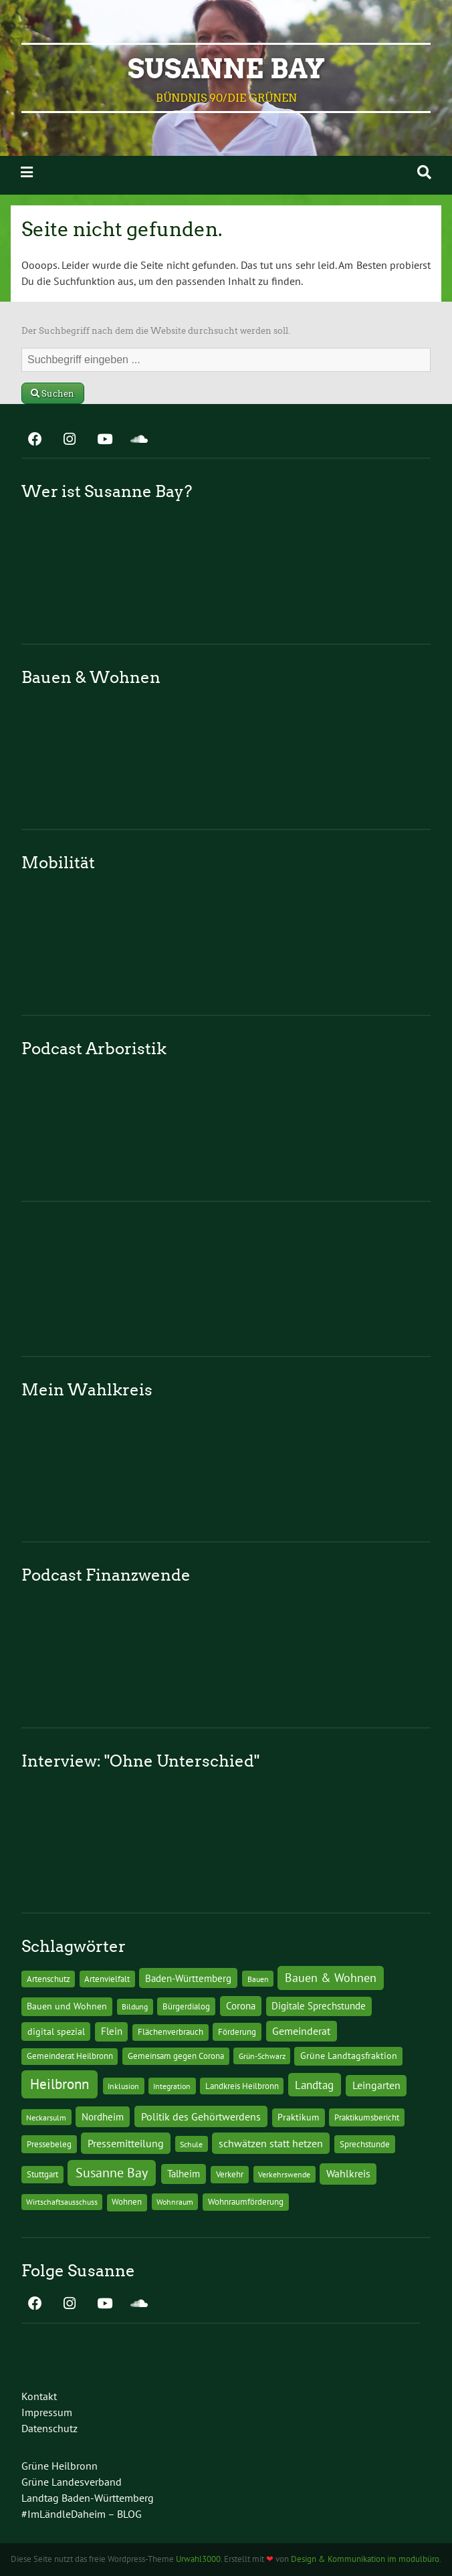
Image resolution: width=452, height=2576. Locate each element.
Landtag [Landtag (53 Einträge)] (314, 2084)
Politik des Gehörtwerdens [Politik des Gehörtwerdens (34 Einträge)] (201, 2116)
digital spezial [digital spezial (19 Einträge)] (56, 2031)
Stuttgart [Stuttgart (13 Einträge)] (42, 2174)
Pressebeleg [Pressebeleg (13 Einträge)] (49, 2144)
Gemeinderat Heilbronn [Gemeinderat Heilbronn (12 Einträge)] (70, 2056)
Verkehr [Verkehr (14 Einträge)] (229, 2174)
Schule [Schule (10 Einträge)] (191, 2144)
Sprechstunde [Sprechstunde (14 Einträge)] (365, 2144)
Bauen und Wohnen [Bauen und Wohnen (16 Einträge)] (67, 2006)
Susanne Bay (226, 69)
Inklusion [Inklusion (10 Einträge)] (123, 2085)
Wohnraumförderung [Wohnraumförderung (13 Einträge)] (246, 2201)
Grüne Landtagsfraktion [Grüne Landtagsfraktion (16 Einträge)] (348, 2056)
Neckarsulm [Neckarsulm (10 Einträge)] (46, 2117)
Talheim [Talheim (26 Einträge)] (183, 2173)
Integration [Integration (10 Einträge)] (172, 2085)
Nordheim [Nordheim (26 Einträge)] (103, 2116)
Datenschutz (49, 2428)
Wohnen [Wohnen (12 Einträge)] (127, 2201)
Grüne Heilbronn (59, 2465)
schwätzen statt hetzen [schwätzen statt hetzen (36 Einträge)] (271, 2143)
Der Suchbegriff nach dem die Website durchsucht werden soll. (155, 331)
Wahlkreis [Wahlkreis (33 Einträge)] (348, 2173)
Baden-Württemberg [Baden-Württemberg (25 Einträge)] (188, 1978)
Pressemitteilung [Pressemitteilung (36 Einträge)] (126, 2143)
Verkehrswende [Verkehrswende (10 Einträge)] (284, 2174)
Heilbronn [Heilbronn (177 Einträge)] (59, 2083)
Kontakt (39, 2396)
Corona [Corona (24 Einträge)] (240, 2005)
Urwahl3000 (198, 2559)
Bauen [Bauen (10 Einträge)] (258, 1978)
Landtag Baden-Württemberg (87, 2497)
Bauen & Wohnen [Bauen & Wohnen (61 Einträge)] (330, 1977)
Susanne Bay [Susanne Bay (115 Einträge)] (112, 2172)
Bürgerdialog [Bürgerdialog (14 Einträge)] (186, 2006)
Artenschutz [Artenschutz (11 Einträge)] (48, 1978)
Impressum (46, 2412)
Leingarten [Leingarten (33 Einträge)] (376, 2085)
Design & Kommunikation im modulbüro (365, 2559)
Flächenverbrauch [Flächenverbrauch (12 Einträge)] (170, 2032)
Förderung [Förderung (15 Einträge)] (237, 2031)
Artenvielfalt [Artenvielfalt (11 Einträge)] (107, 1978)
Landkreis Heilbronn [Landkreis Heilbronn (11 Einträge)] (242, 2085)
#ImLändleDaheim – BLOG (81, 2513)
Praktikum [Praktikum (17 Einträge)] (298, 2117)
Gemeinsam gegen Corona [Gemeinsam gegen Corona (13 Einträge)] (176, 2056)
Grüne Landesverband (71, 2481)
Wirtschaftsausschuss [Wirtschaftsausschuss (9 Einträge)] (62, 2202)
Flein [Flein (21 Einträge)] (111, 2031)
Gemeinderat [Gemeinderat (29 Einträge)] (301, 2031)
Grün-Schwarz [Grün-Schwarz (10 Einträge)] (262, 2055)
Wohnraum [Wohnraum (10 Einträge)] (174, 2201)
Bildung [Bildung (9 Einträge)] (135, 2006)
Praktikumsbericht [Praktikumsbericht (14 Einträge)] (366, 2117)
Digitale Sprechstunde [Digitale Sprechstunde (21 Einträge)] (318, 2005)
